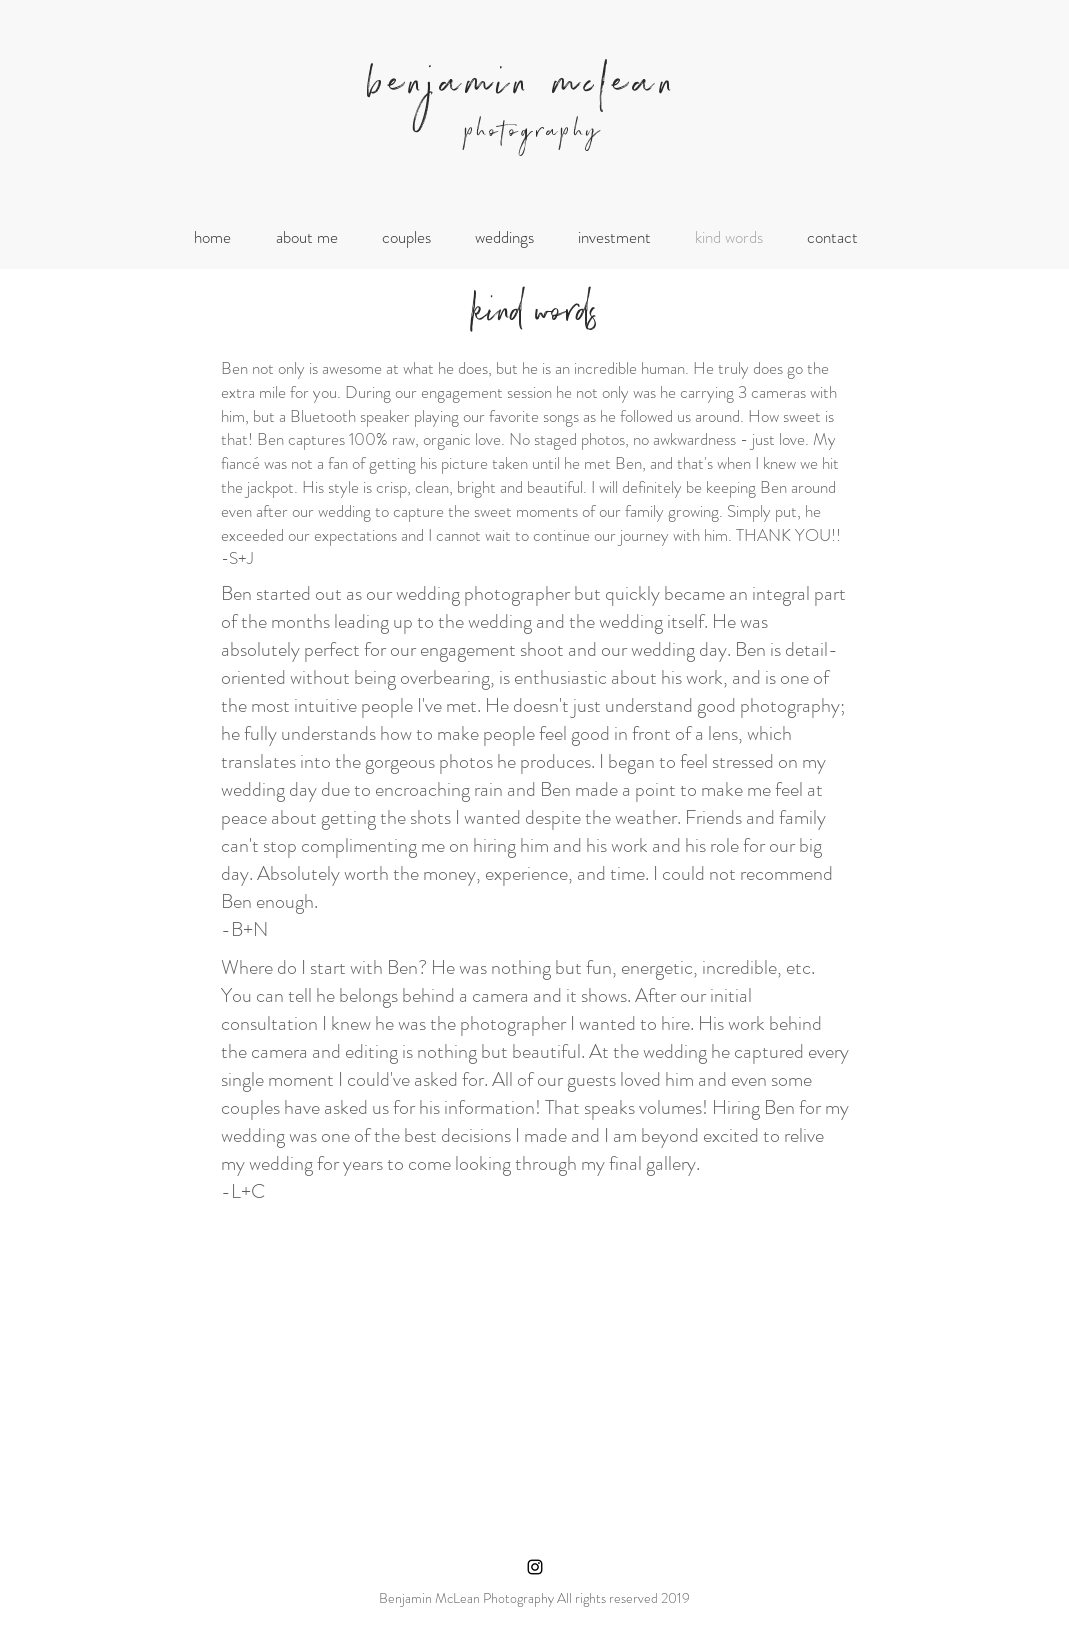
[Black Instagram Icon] (535, 1567)
